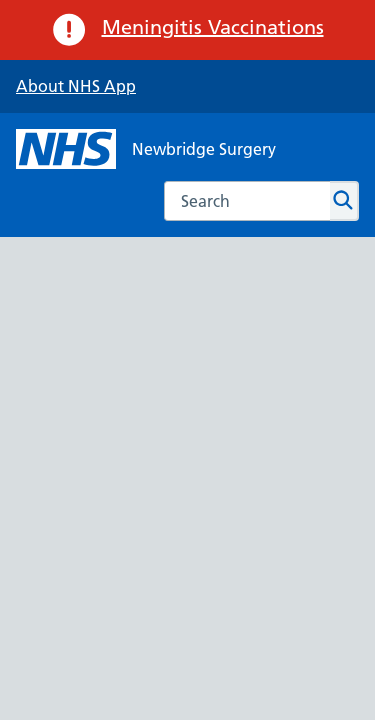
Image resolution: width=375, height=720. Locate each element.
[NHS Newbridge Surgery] (146, 149)
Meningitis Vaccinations (213, 27)
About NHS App (76, 86)
